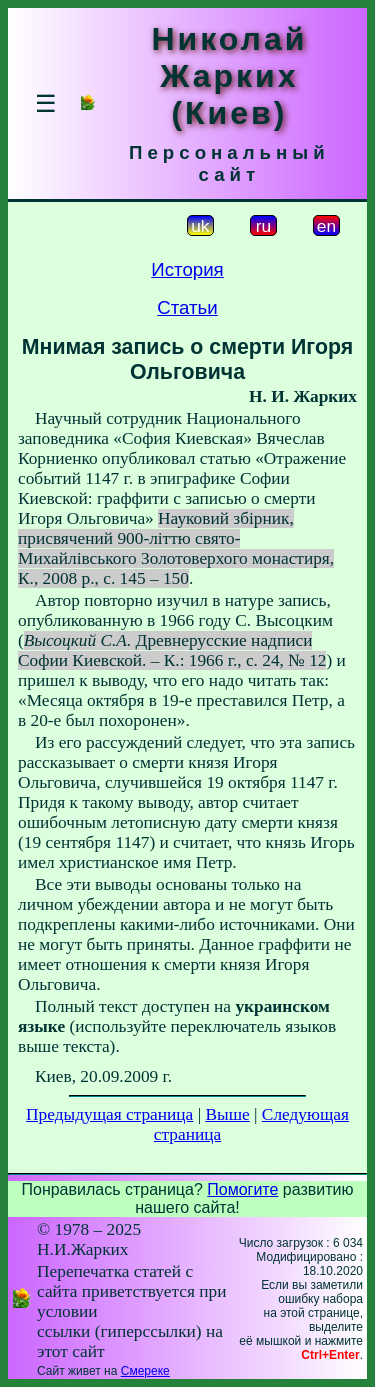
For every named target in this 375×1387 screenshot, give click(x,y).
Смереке (145, 1371)
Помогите (242, 1189)
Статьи (187, 307)
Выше (227, 1114)
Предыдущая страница (109, 1114)
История (187, 269)
